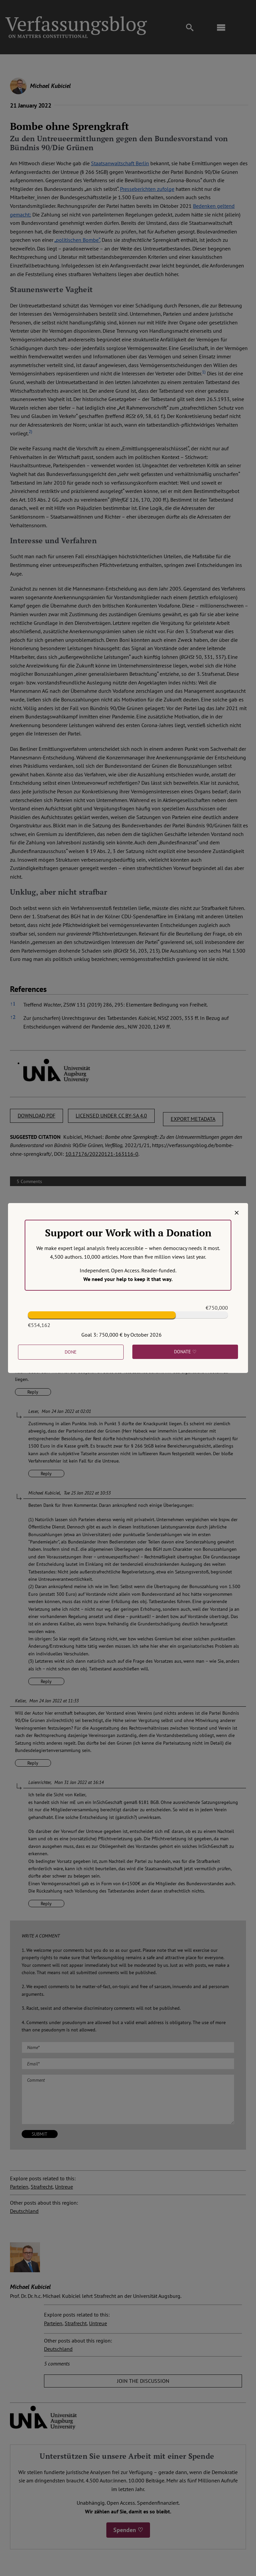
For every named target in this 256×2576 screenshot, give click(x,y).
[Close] (236, 1213)
